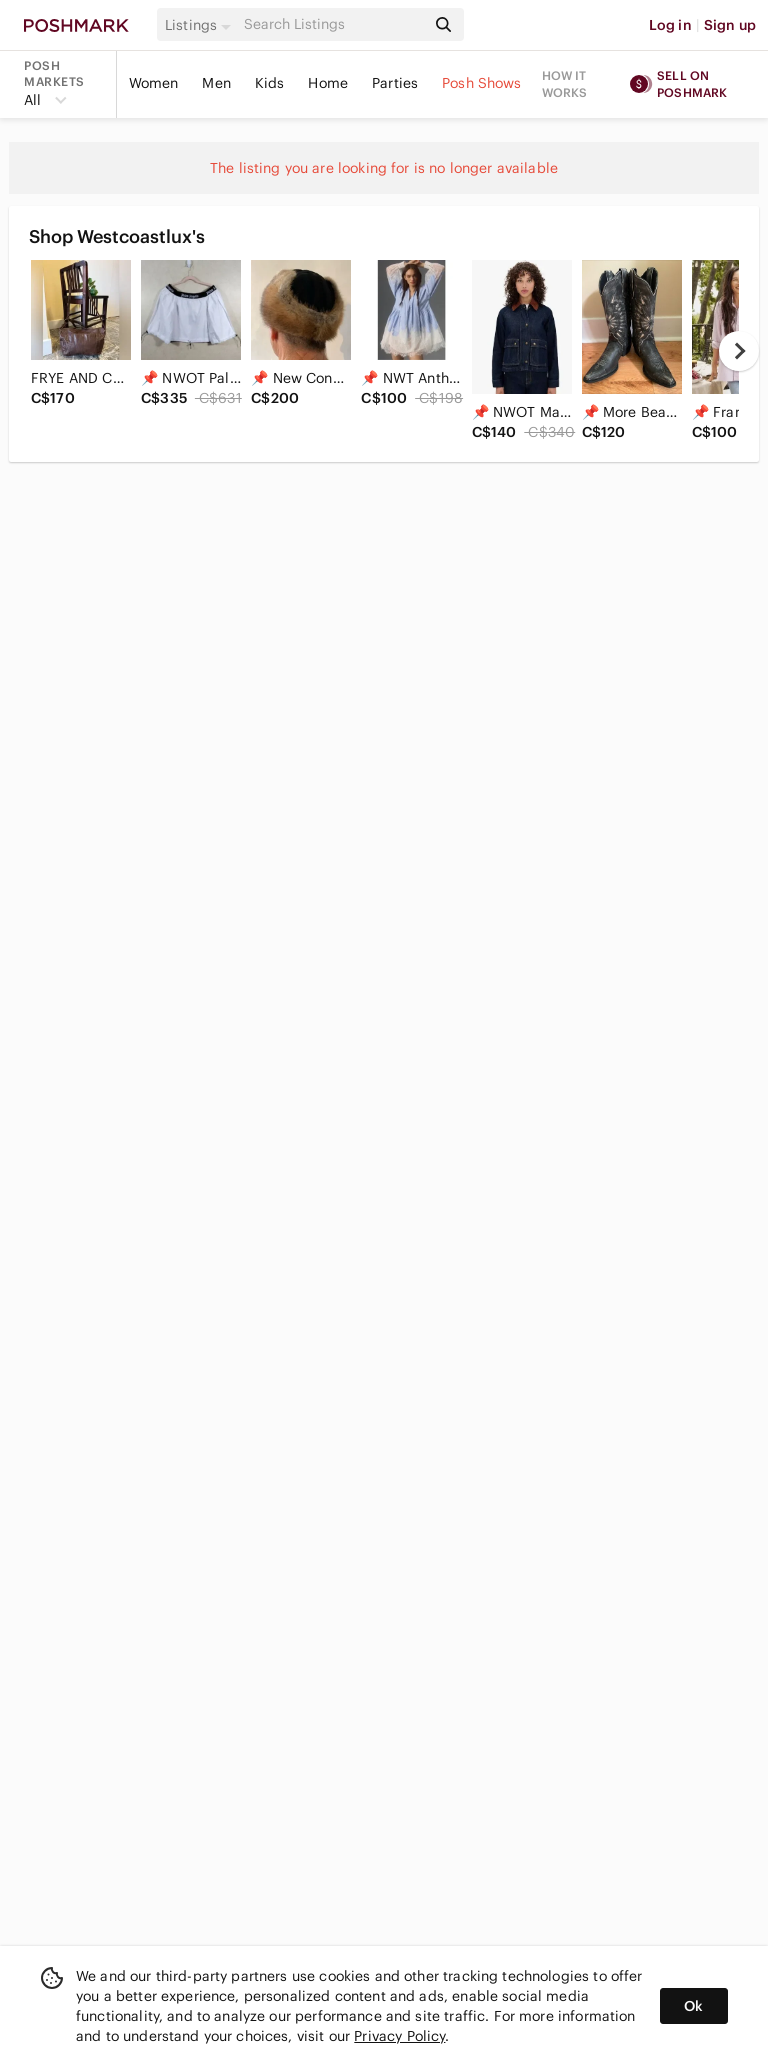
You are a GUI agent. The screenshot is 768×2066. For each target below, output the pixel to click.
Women (154, 83)
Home (328, 83)
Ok (693, 2006)
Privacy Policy (399, 2036)
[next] (739, 351)
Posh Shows (482, 83)
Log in (670, 25)
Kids (270, 83)
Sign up (730, 25)
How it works (565, 84)
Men (216, 83)
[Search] (333, 24)
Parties (395, 83)
